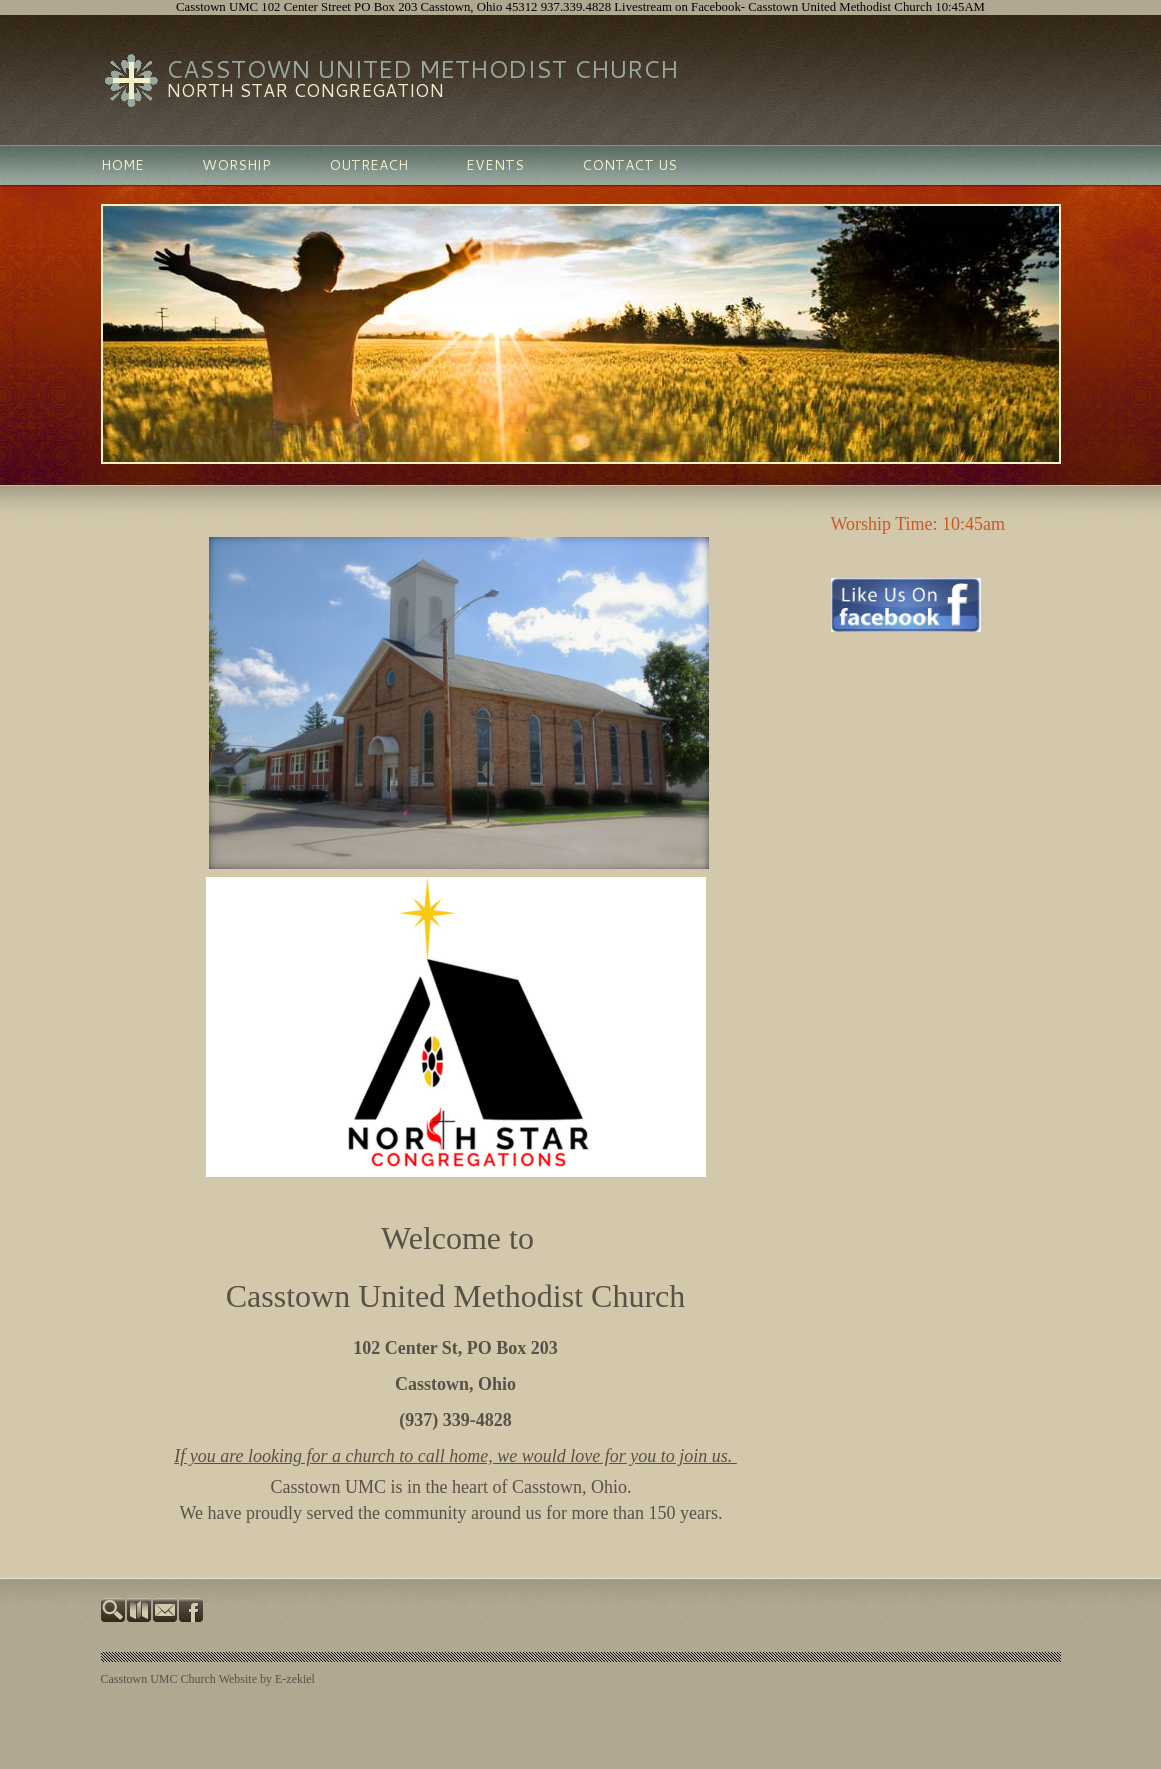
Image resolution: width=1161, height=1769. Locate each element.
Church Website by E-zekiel (248, 1679)
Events (495, 165)
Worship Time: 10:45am (920, 524)
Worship (236, 165)
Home (122, 165)
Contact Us (629, 165)
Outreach (368, 165)
